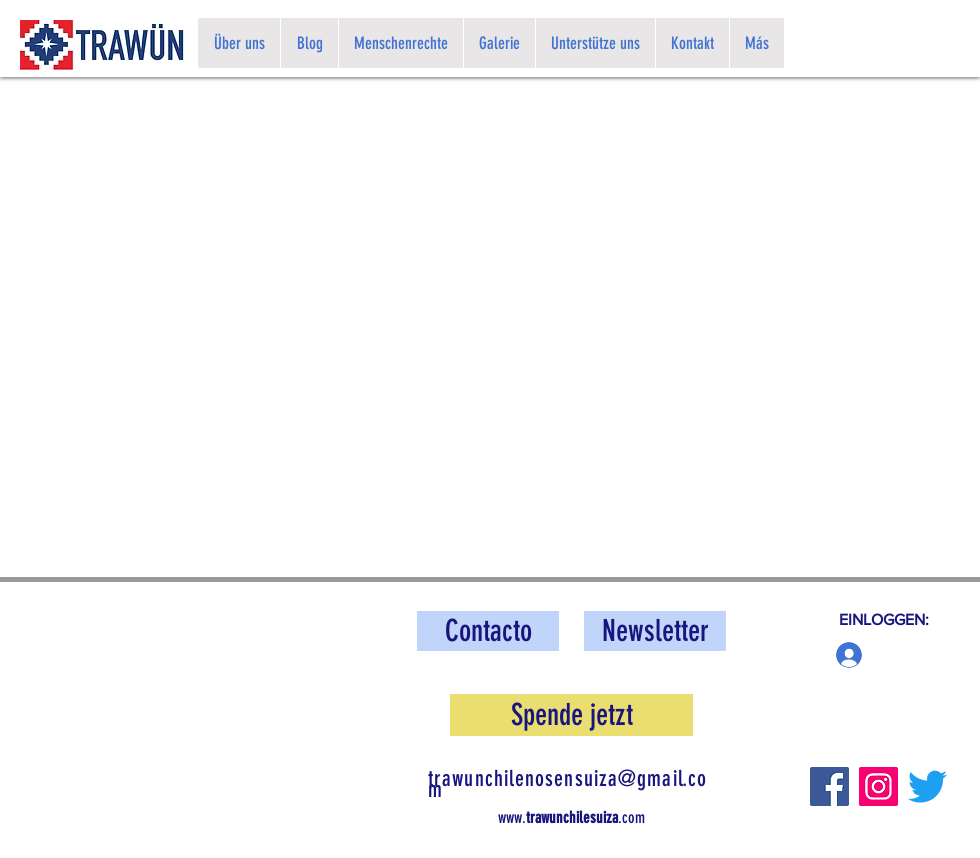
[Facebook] (829, 786)
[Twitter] (927, 786)
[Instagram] (878, 786)
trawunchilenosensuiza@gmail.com (567, 784)
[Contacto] (488, 631)
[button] (655, 631)
